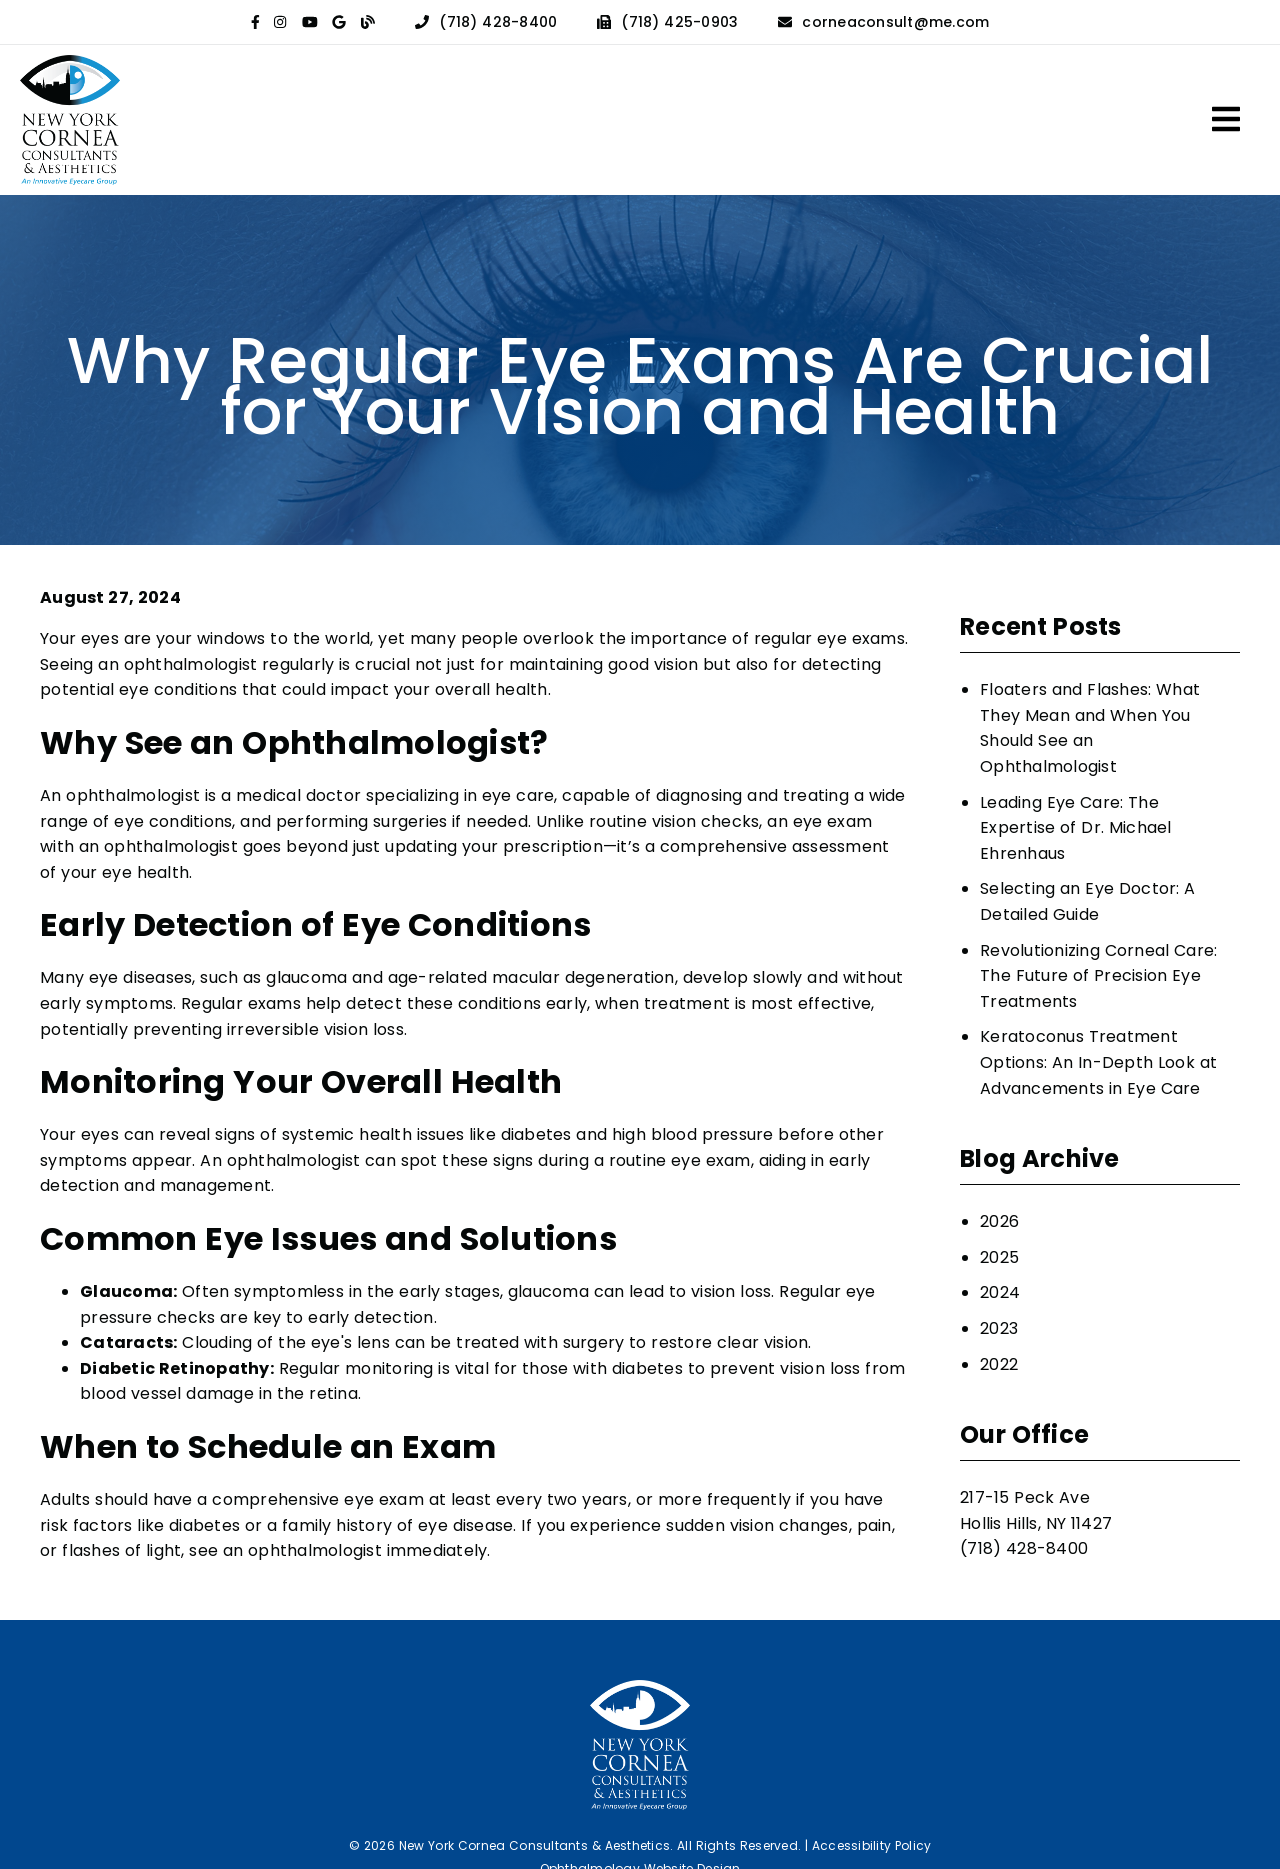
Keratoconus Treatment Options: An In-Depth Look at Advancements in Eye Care (1098, 1062)
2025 (999, 1257)
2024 (1000, 1292)
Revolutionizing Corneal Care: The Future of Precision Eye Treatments (1098, 976)
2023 (999, 1328)
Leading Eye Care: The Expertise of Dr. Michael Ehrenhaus (1076, 828)
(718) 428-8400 (498, 22)
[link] (255, 22)
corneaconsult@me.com (895, 22)
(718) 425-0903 (679, 22)
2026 (999, 1221)
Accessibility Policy (872, 1845)
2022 (999, 1364)
